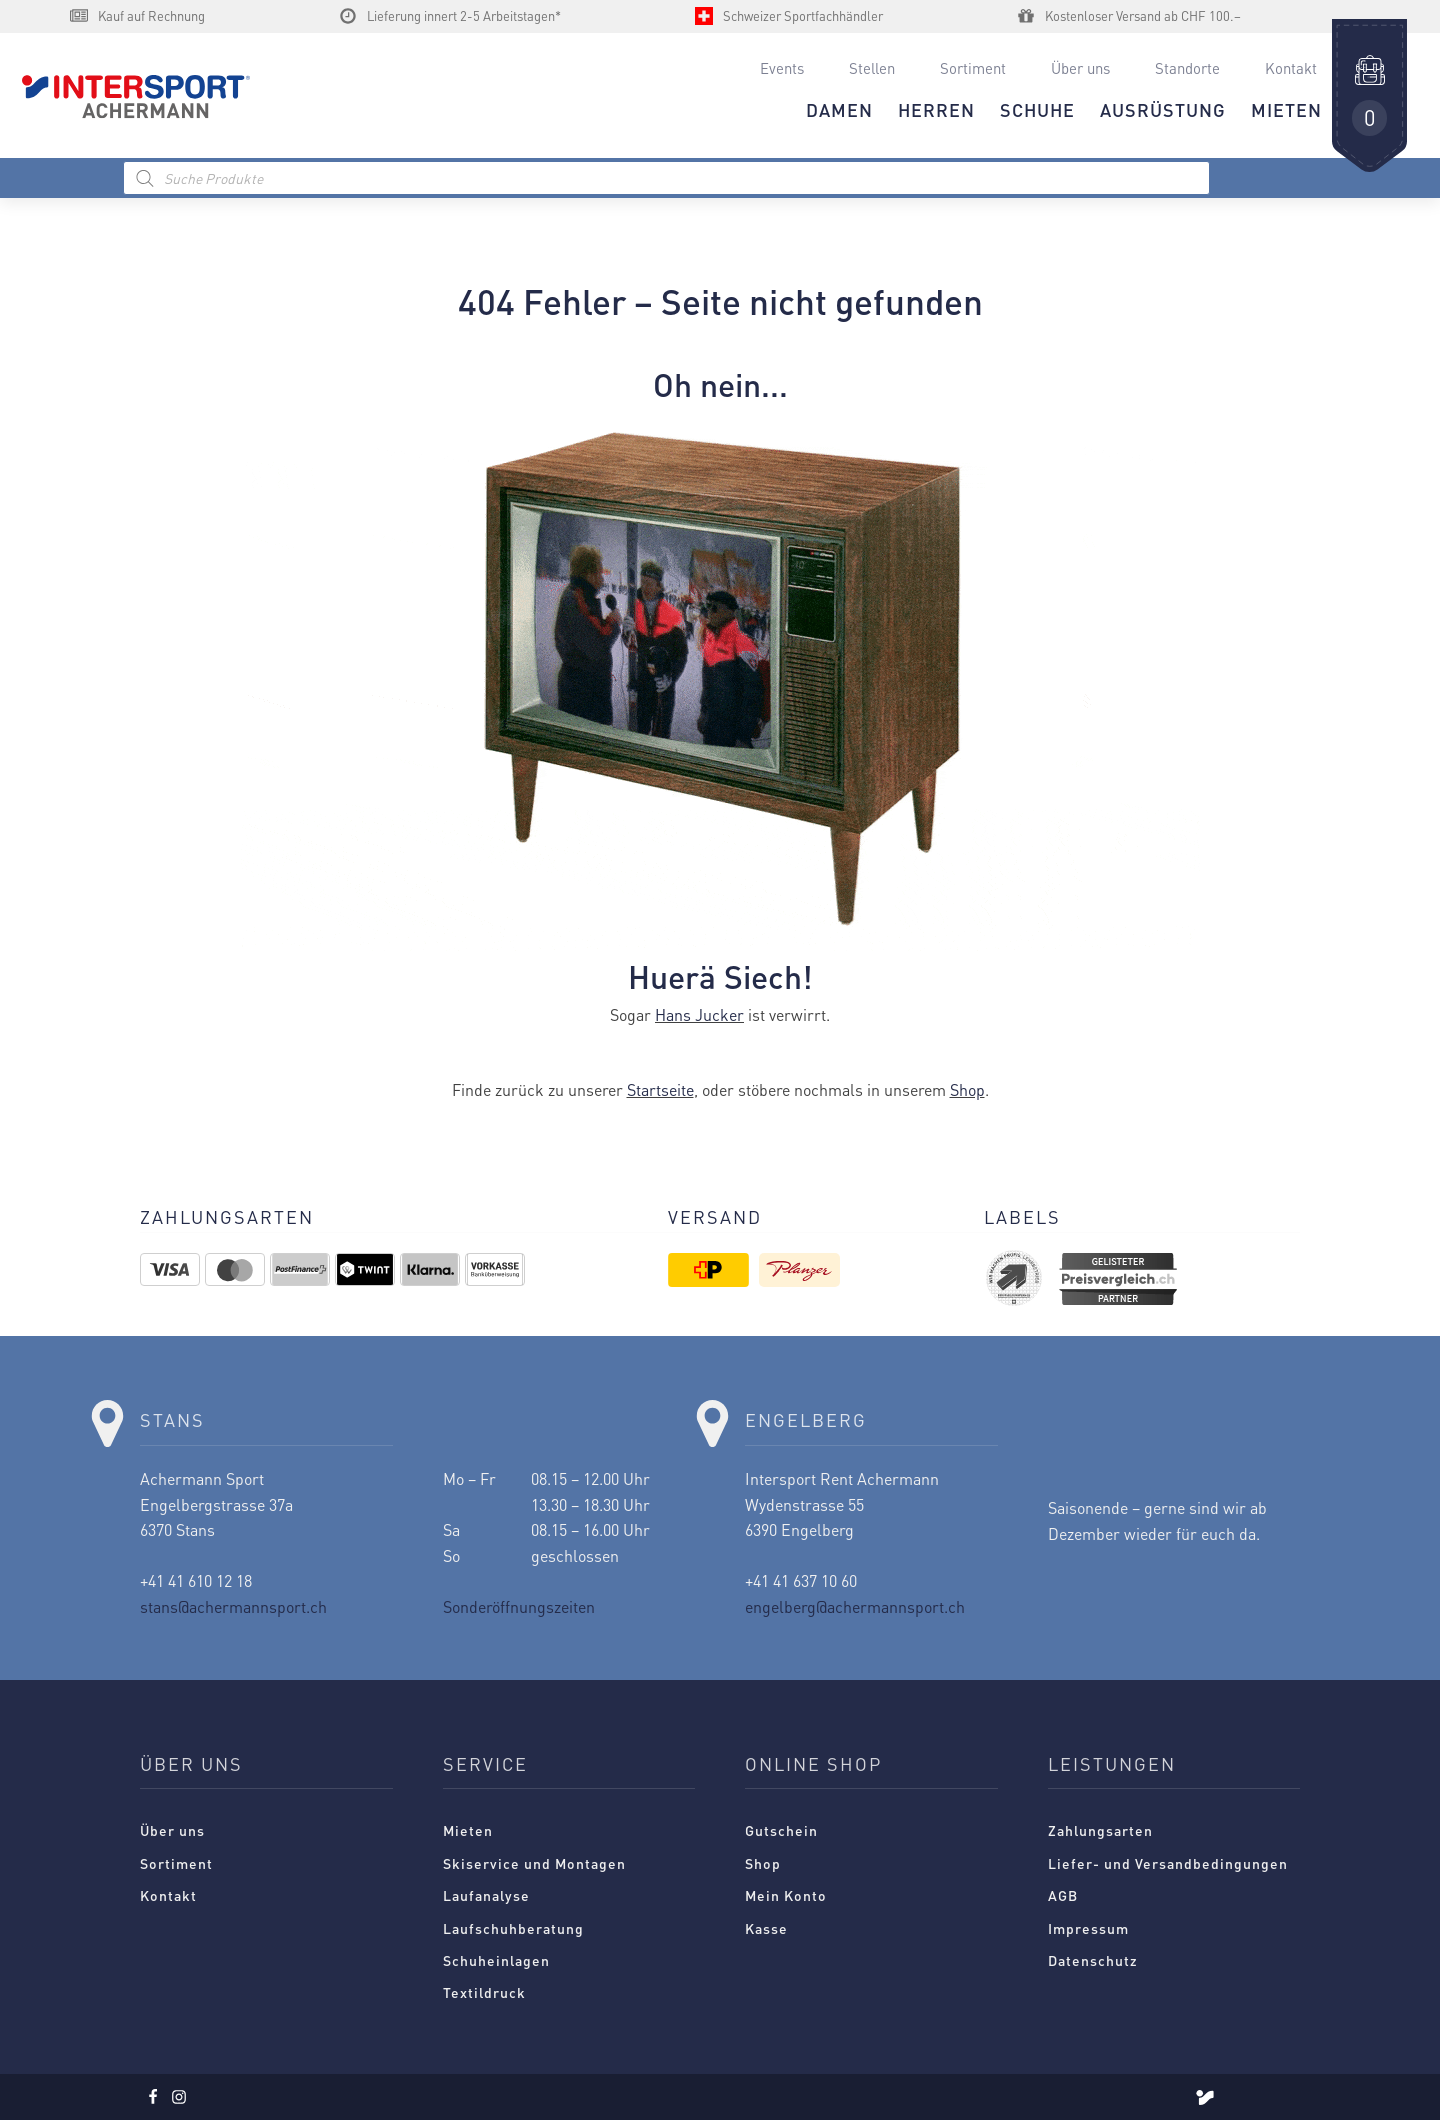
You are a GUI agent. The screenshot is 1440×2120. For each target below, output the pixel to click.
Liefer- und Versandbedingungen (1168, 1863)
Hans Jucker (699, 1014)
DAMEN (839, 109)
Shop (967, 1089)
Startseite (660, 1089)
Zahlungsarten (1100, 1830)
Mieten (468, 1830)
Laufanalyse (486, 1895)
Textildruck (484, 1992)
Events (782, 68)
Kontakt (1291, 68)
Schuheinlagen (496, 1960)
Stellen (872, 68)
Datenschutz (1093, 1960)
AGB (1063, 1895)
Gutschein (781, 1830)
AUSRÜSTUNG (1163, 109)
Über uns (1080, 68)
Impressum (1088, 1928)
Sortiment (973, 68)
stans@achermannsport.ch (233, 1606)
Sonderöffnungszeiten (519, 1606)
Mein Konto (786, 1895)
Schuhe (1037, 109)
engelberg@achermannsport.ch (855, 1606)
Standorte (1187, 68)
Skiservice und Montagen (534, 1863)
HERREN (936, 109)
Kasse (766, 1928)
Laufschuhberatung (513, 1928)
